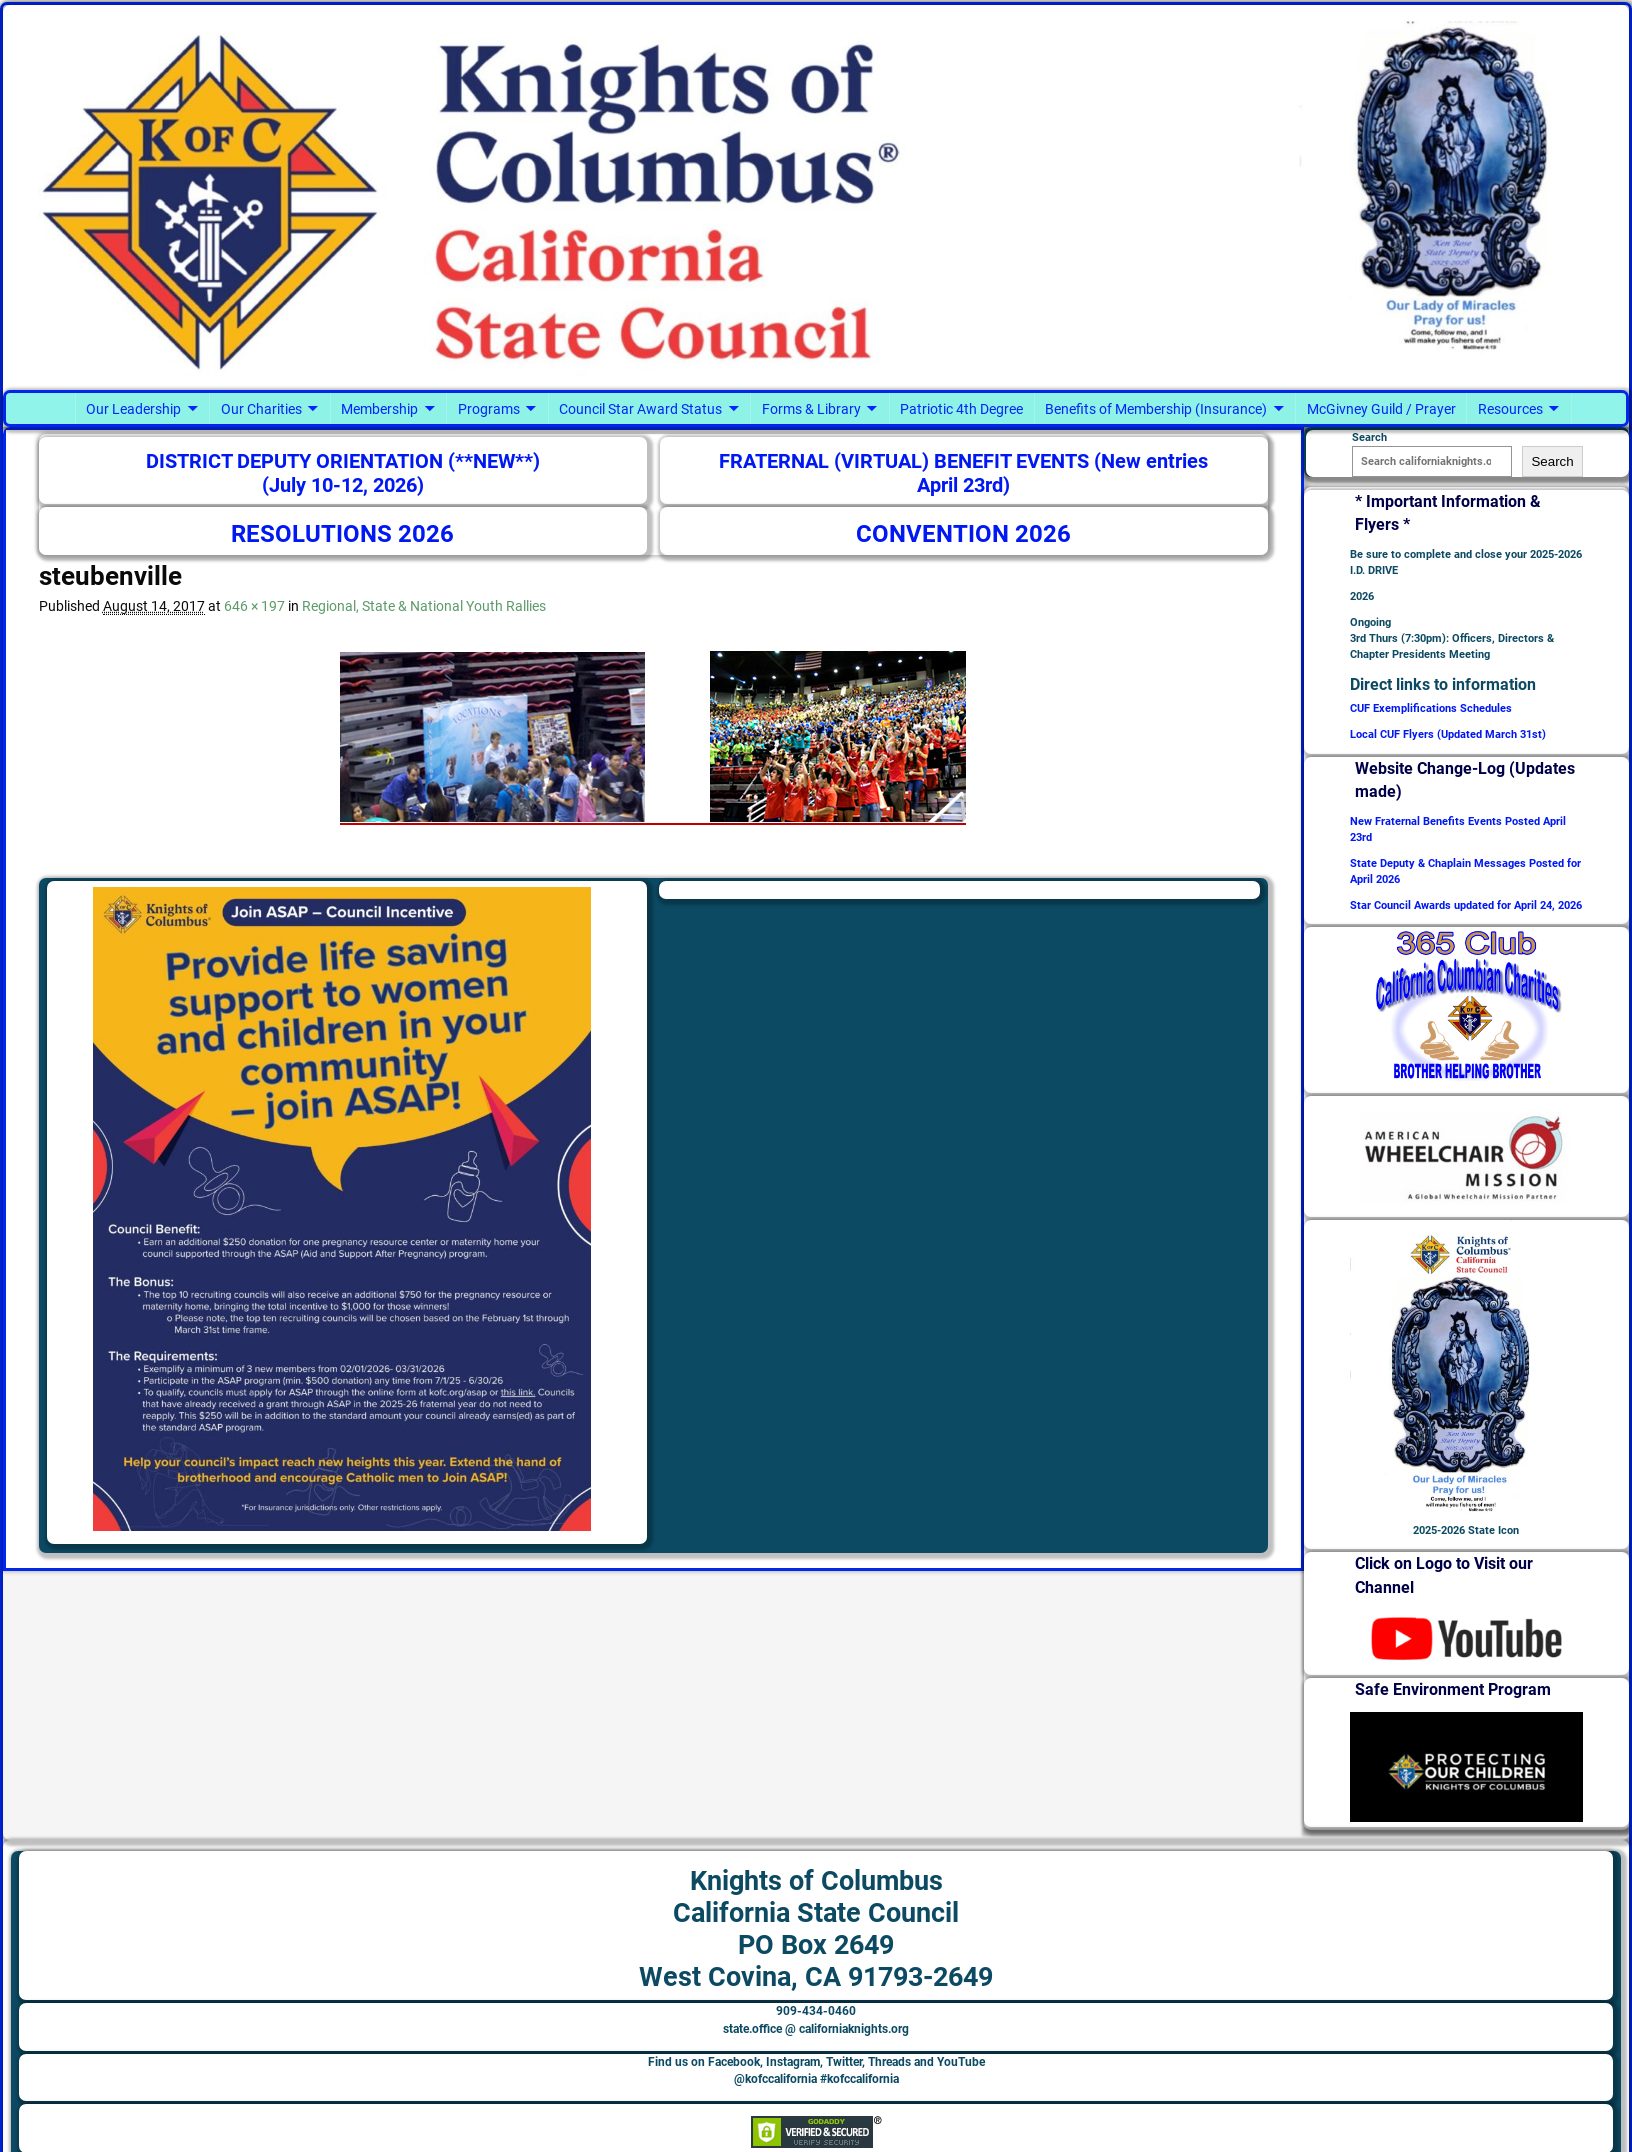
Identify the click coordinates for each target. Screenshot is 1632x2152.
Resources (1510, 409)
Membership (379, 409)
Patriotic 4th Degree (961, 409)
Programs (489, 409)
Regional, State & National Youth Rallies (424, 606)
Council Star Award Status (640, 409)
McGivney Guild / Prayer (1381, 409)
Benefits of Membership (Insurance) (1156, 409)
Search (1552, 461)
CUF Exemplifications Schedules (1431, 708)
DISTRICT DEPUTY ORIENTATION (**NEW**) (343, 461)
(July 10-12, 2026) (343, 485)
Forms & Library (811, 409)
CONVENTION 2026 (963, 534)
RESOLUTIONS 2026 (342, 534)
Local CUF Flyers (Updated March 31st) (1448, 734)
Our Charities (261, 409)
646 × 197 (254, 606)
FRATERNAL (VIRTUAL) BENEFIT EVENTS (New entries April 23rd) (963, 473)
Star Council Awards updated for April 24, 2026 (1466, 905)
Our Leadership (133, 409)
